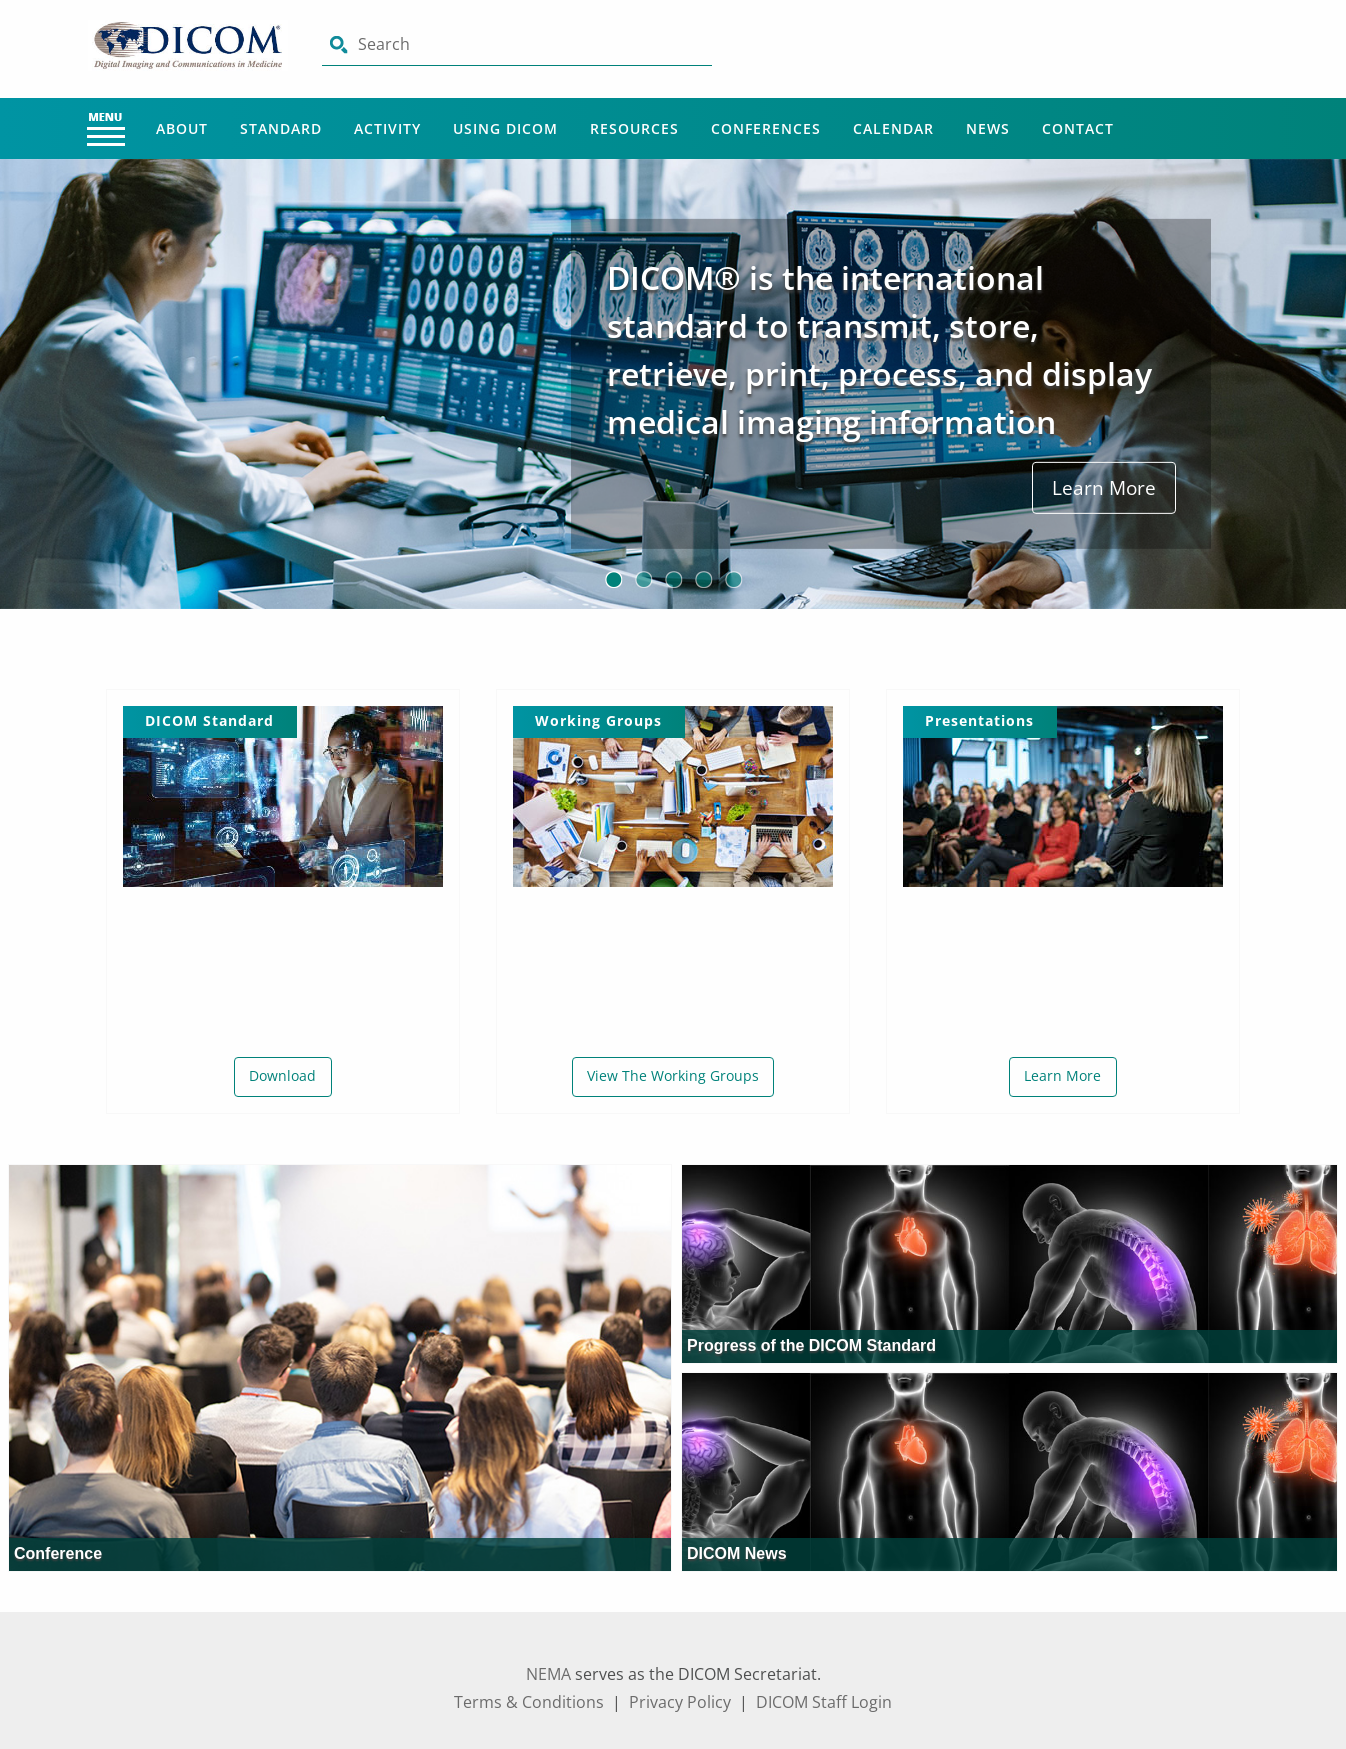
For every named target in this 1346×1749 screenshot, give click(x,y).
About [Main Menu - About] (182, 128)
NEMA (548, 1674)
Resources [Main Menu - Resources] (634, 128)
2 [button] (643, 579)
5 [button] (733, 579)
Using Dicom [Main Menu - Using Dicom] (505, 128)
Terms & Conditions (529, 1702)
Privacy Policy (680, 1702)
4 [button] (703, 579)
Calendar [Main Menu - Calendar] (893, 128)
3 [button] (673, 579)
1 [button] (613, 579)
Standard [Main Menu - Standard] (281, 128)
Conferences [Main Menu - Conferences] (766, 128)
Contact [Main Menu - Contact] (1078, 128)
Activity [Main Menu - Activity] (387, 128)
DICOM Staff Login (824, 1702)
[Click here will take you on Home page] (190, 44)
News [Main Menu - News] (988, 128)
